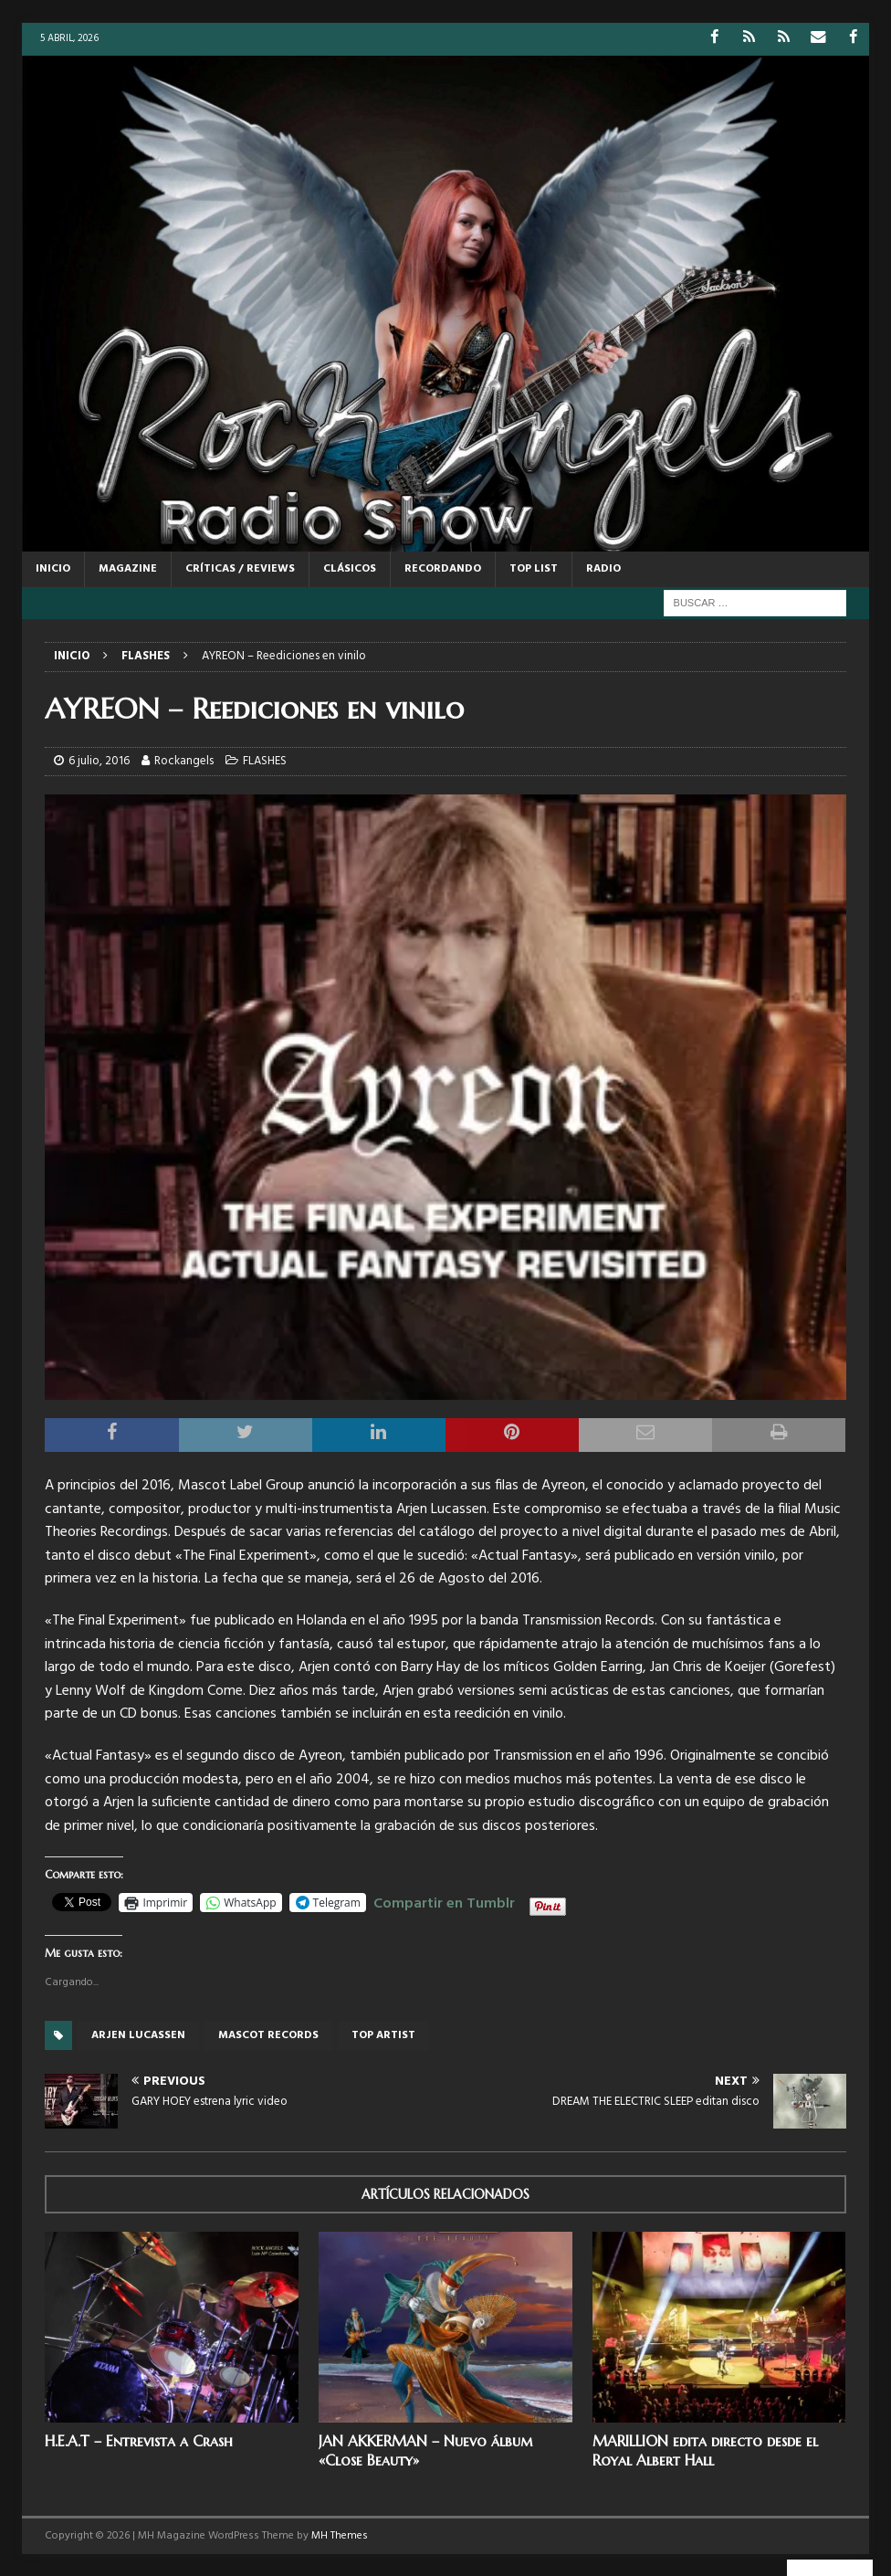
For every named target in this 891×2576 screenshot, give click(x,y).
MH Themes (339, 2535)
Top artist (383, 2034)
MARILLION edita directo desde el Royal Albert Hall (705, 2449)
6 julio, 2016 (99, 760)
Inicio (53, 568)
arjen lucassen (138, 2034)
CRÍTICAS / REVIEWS (240, 568)
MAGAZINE (128, 568)
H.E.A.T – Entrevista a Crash (139, 2440)
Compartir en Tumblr (444, 1900)
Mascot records (268, 2034)
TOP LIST (533, 568)
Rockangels (184, 760)
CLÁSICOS (349, 568)
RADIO (603, 568)
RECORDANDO (442, 568)
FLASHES (265, 760)
